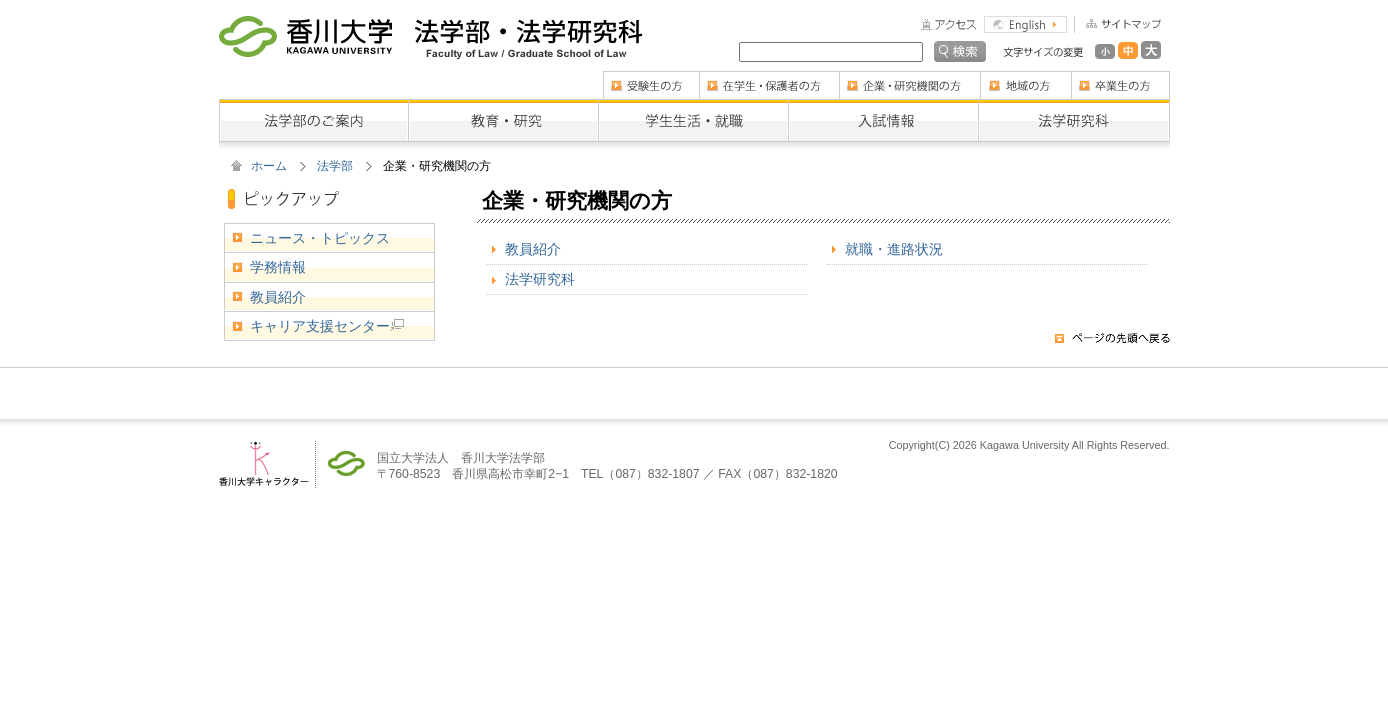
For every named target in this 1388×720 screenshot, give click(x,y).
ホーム (269, 166)
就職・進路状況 (894, 249)
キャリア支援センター (327, 326)
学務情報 (278, 267)
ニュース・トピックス (320, 238)
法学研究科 (540, 279)
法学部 (335, 166)
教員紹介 (533, 249)
